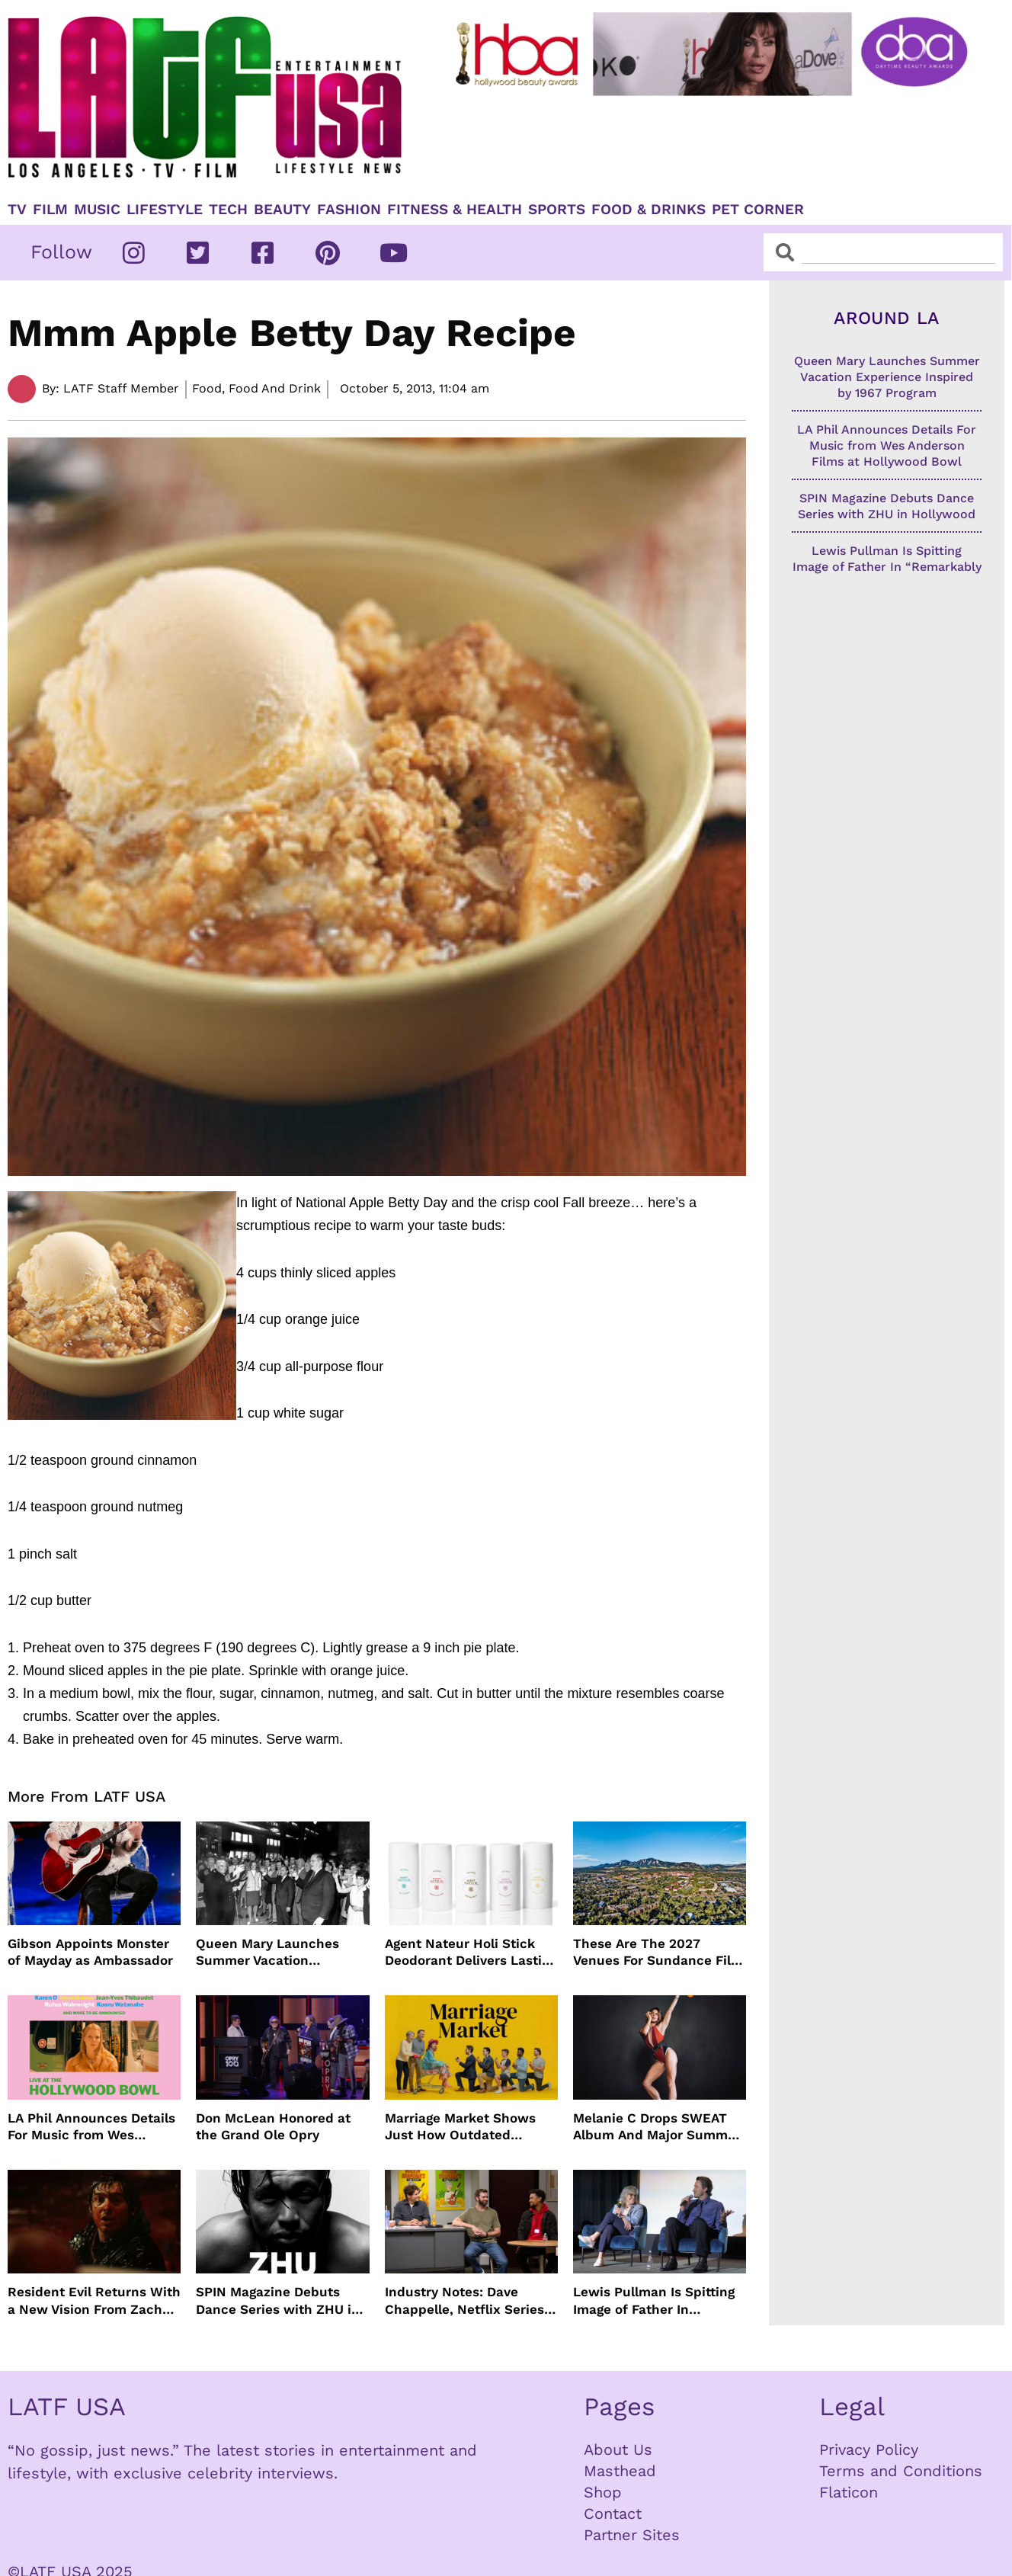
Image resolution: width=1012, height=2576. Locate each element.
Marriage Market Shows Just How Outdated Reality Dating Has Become (471, 2126)
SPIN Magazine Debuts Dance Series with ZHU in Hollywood (278, 2300)
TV (17, 209)
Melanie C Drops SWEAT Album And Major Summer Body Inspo (657, 2126)
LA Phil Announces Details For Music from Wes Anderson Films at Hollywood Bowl (91, 2126)
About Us (618, 2449)
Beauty (282, 209)
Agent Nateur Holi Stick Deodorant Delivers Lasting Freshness (471, 1952)
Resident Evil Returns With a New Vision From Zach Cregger (94, 2300)
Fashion (349, 209)
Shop (603, 2492)
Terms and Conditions (900, 2471)
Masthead (620, 2471)
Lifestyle (164, 209)
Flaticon (848, 2492)
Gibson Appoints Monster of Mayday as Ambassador (90, 1952)
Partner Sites (632, 2535)
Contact (613, 2513)
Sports (556, 209)
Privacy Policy (868, 2449)
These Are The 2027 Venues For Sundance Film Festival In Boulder (658, 1952)
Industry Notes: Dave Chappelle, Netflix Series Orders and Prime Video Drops (464, 2300)
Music (97, 209)
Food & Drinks (648, 209)
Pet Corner (758, 209)
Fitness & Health (454, 209)
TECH (228, 209)
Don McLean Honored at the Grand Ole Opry (273, 2126)
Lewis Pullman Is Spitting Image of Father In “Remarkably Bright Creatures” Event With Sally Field (654, 2300)
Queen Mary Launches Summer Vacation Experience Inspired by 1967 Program (270, 1952)
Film (50, 209)
